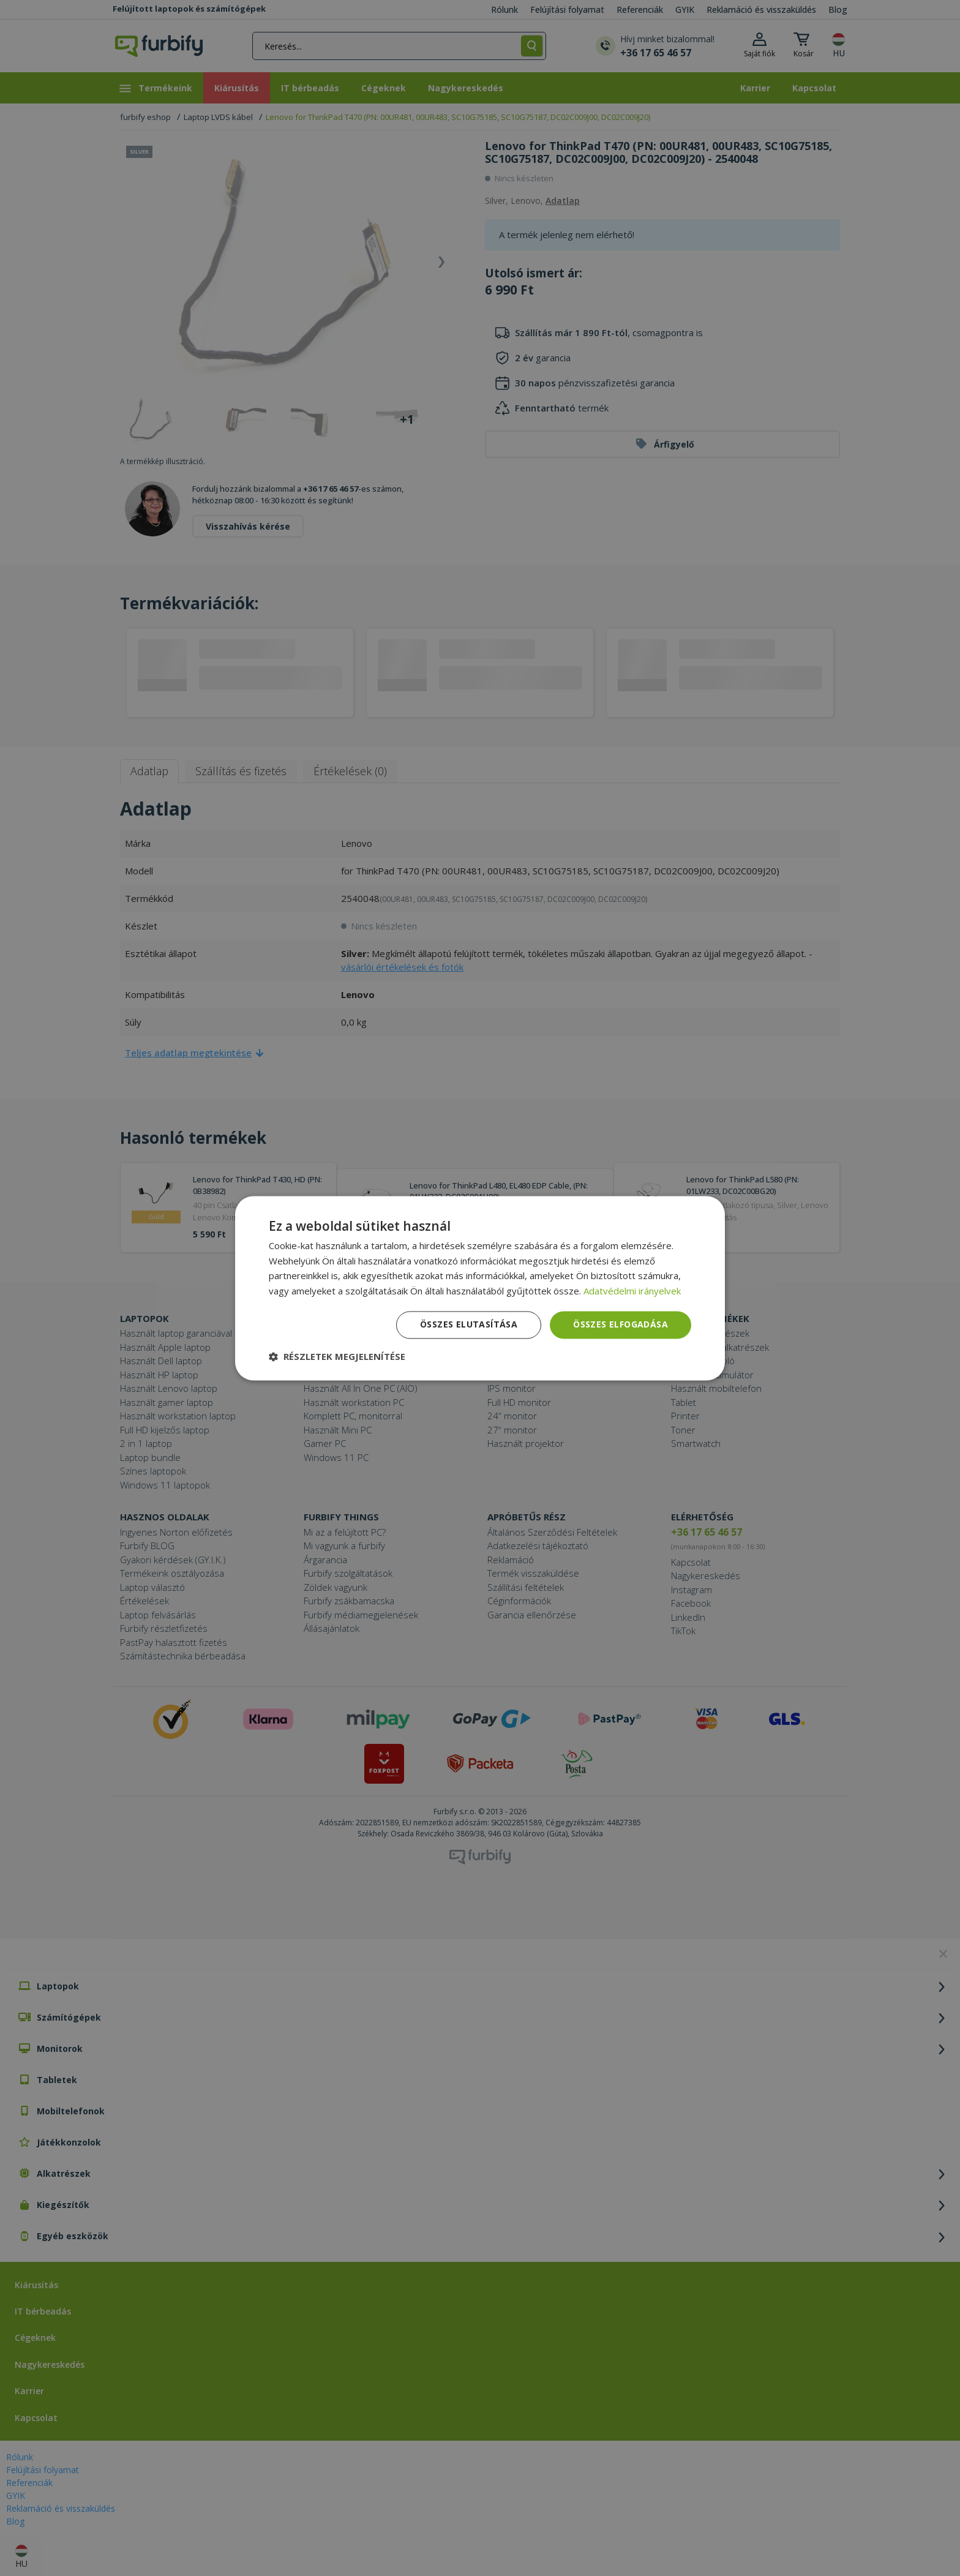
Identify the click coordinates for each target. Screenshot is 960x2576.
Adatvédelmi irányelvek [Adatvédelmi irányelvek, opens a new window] (632, 1291)
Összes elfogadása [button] (620, 1324)
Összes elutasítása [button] (468, 1324)
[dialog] (480, 1288)
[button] (337, 1356)
